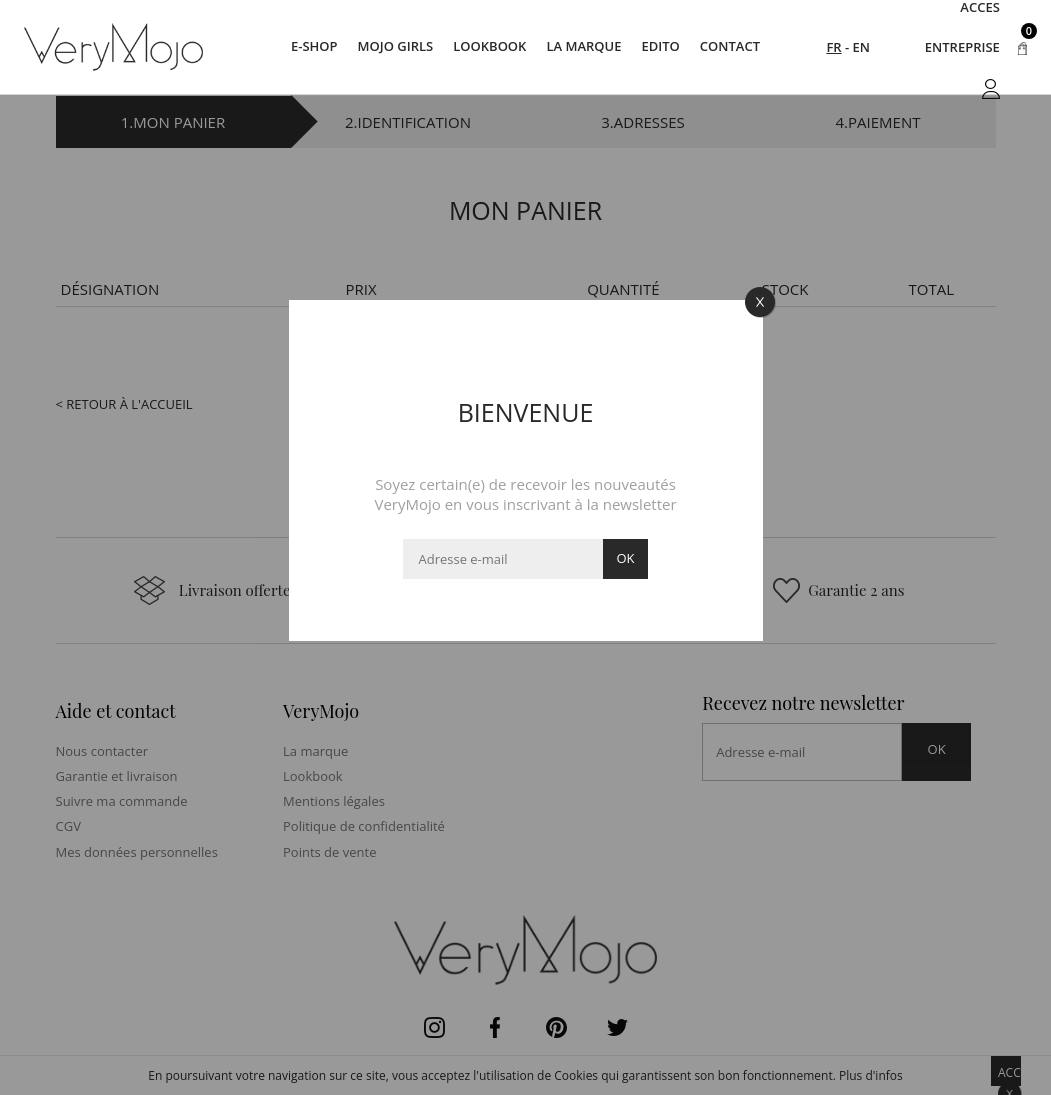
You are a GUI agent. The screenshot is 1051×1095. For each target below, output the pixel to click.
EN (861, 47)
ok (625, 558)
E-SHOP (314, 47)
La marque (583, 47)
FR (833, 47)
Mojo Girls (396, 47)
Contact (730, 47)
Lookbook (489, 47)
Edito (660, 47)
